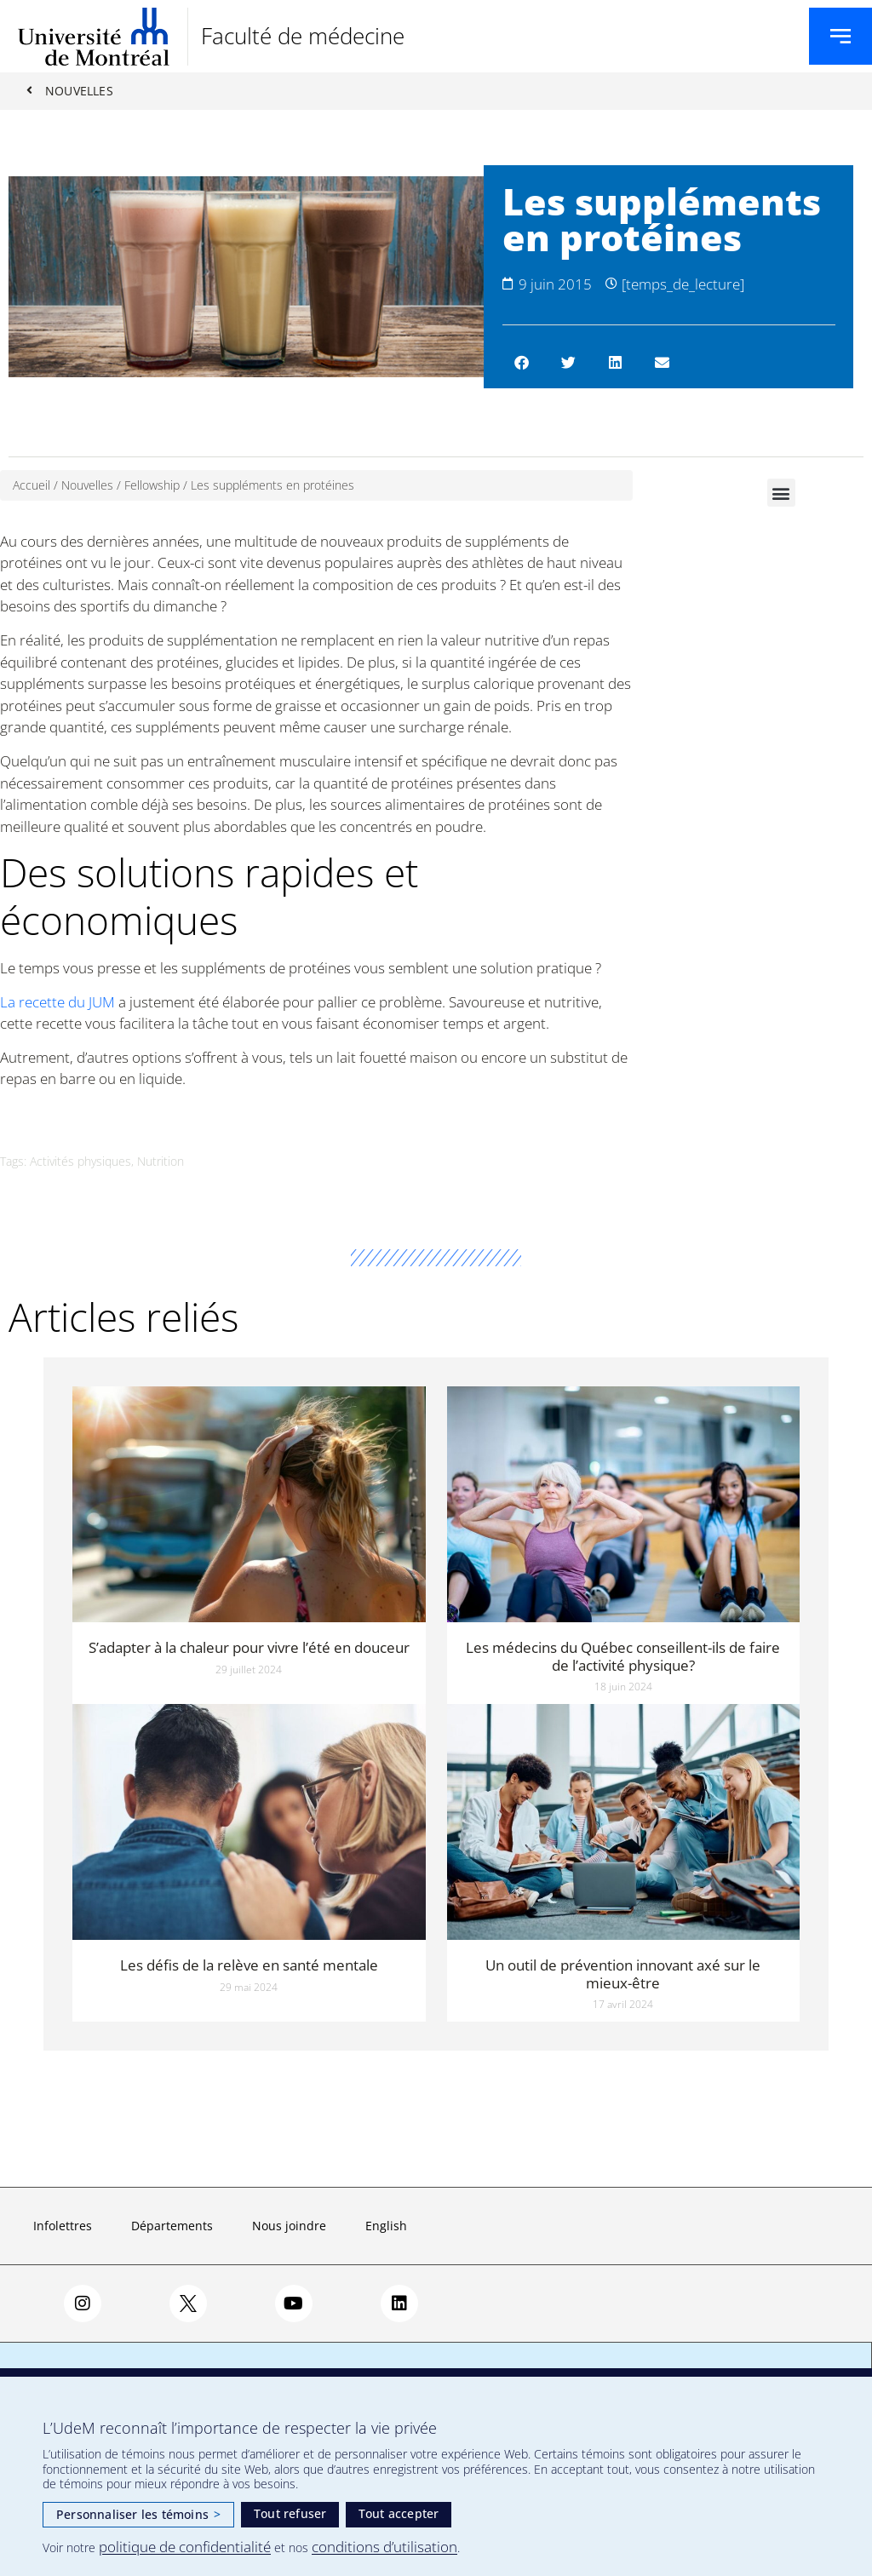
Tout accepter (399, 2513)
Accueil (31, 486)
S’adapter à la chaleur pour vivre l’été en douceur (249, 1648)
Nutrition (160, 1162)
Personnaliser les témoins (138, 2514)
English (386, 2225)
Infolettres (62, 2225)
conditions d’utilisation (384, 2546)
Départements (172, 2225)
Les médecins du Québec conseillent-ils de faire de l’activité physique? (623, 1656)
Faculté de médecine (302, 35)
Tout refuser (290, 2513)
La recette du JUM (57, 1002)
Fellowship (152, 486)
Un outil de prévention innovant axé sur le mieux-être (622, 1974)
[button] (521, 363)
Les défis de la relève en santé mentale (249, 1966)
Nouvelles (87, 486)
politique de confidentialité (185, 2546)
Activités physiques (80, 1162)
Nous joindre (289, 2225)
